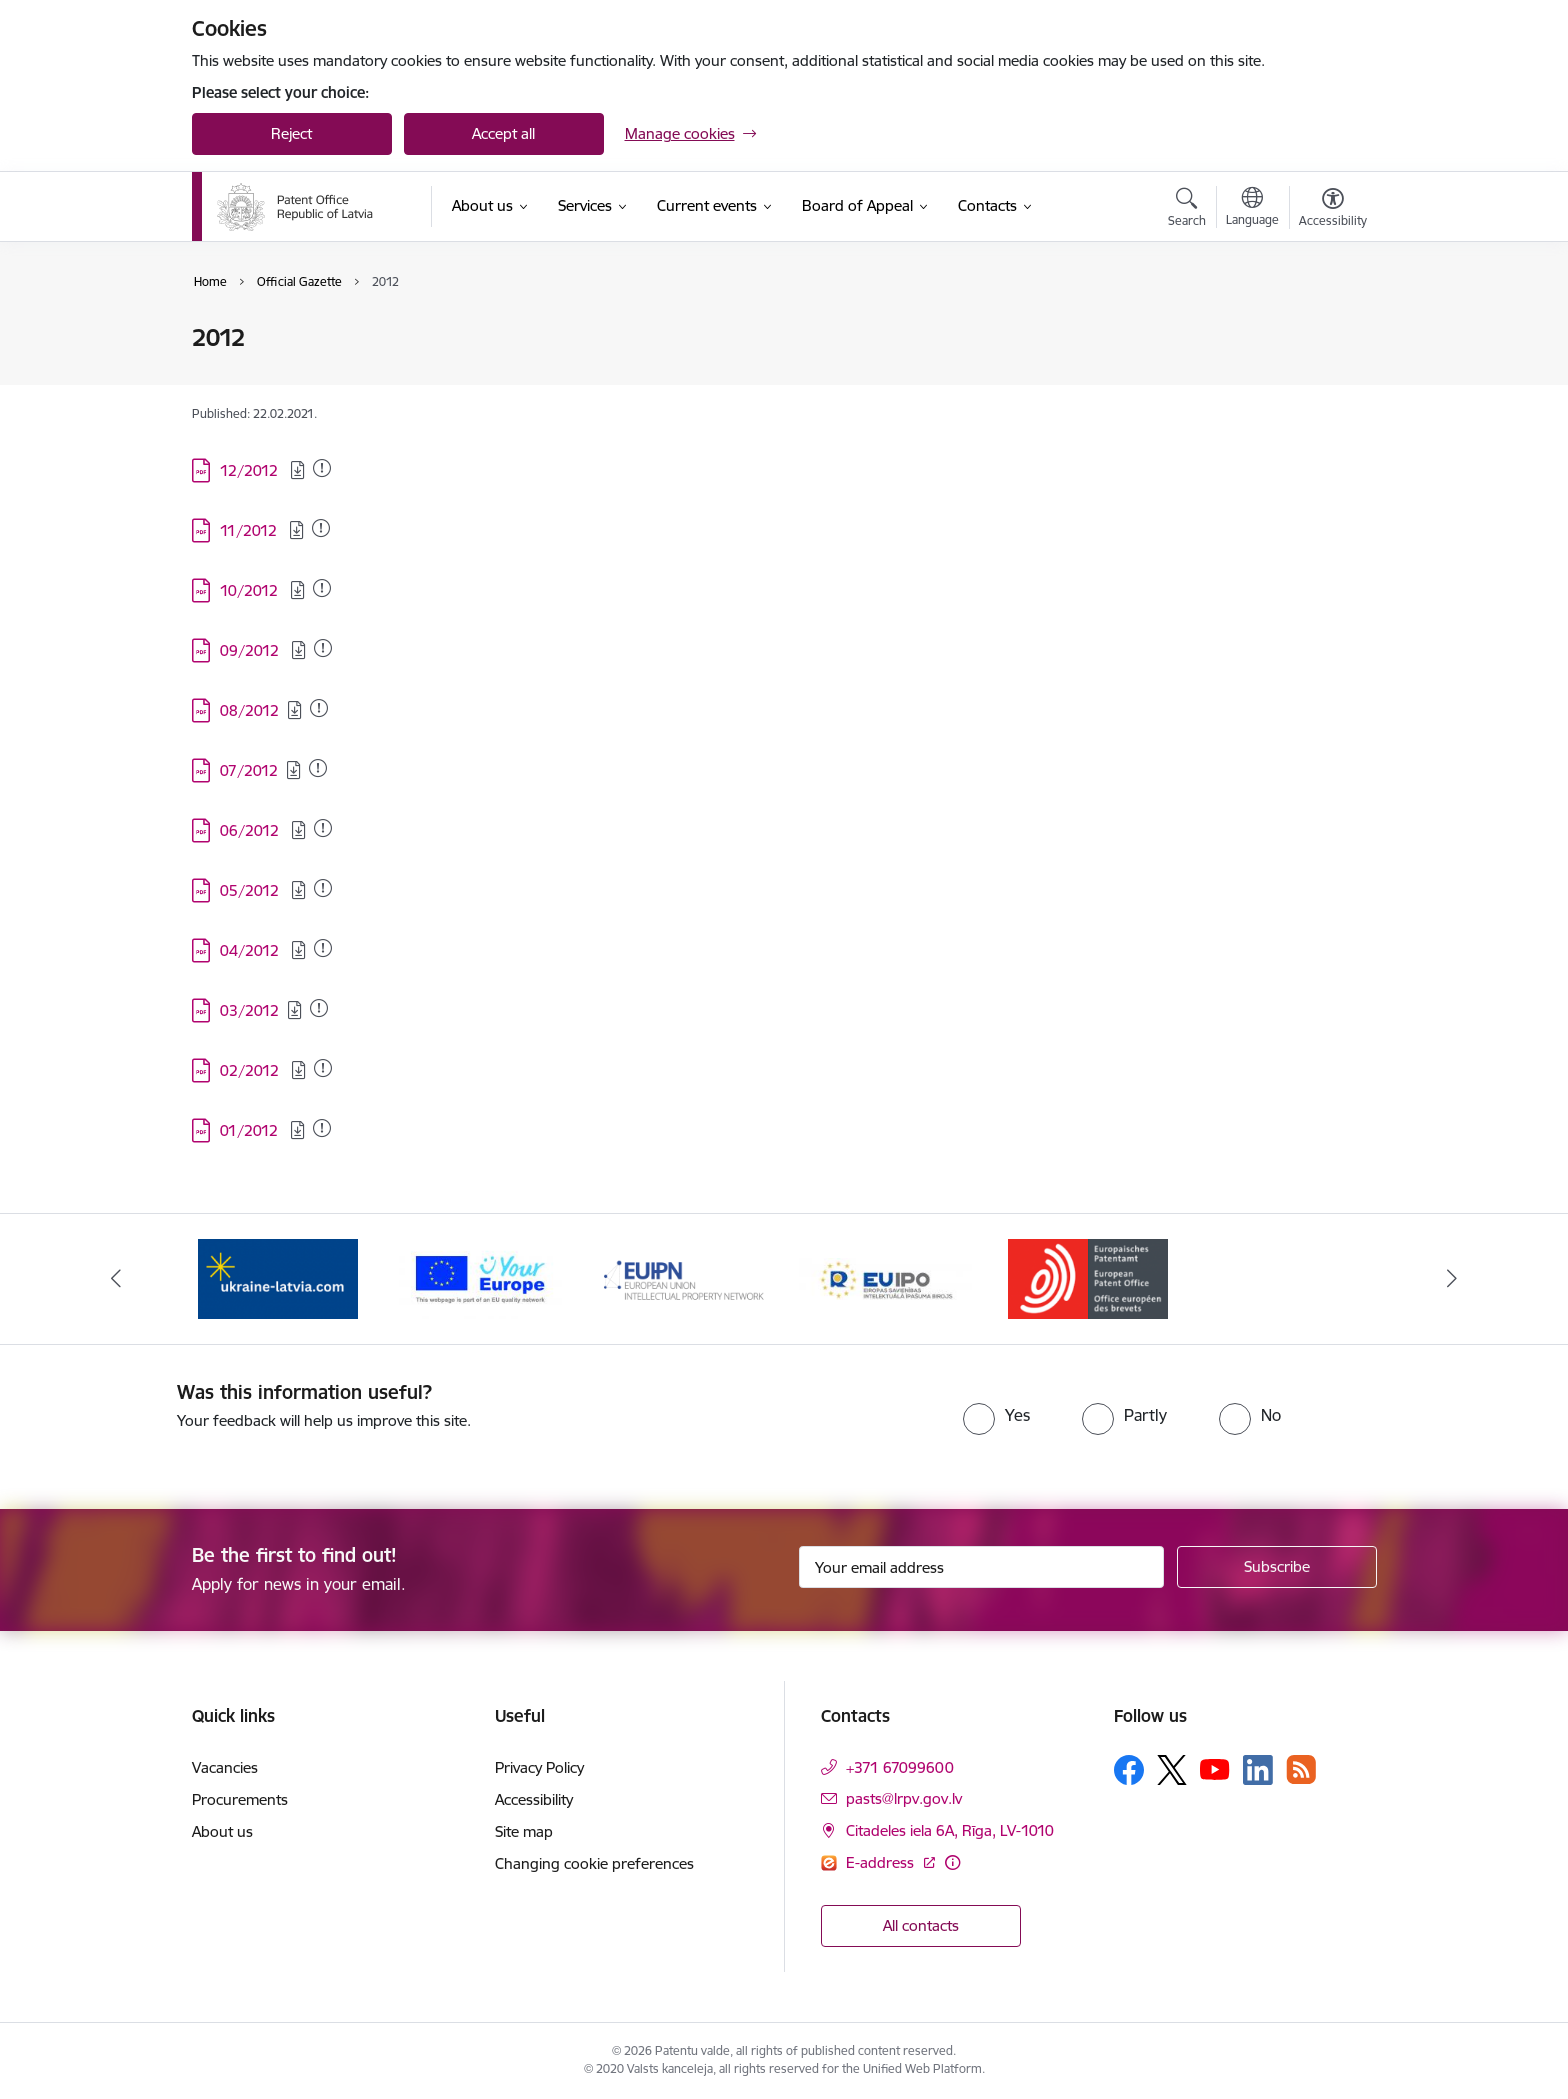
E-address (882, 1862)
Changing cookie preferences (594, 1863)
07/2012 (249, 770)
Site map (524, 1831)
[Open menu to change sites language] (1252, 209)
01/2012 (251, 1130)
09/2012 (251, 650)
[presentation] (744, 1419)
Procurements (240, 1799)
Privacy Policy (539, 1767)
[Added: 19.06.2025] (322, 468)
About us (222, 1831)
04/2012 (251, 950)
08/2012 (249, 710)
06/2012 (251, 830)
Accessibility (534, 1799)
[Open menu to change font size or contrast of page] (1333, 210)
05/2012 (251, 890)
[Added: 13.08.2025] (323, 828)
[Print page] (1327, 329)
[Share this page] (1327, 379)
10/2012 (251, 590)
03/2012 (249, 1010)
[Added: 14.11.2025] (323, 648)
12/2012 (251, 470)
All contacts (921, 1925)
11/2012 (250, 530)
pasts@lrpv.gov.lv (904, 1798)
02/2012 (251, 1070)
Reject (291, 133)
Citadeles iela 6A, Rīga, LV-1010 (950, 1830)
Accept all (503, 133)
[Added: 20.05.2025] (321, 528)
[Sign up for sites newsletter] (1277, 1567)
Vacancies (225, 1767)
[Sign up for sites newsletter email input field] (981, 1567)
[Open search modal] (1187, 210)
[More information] (952, 1862)
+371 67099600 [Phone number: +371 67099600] (900, 1767)
